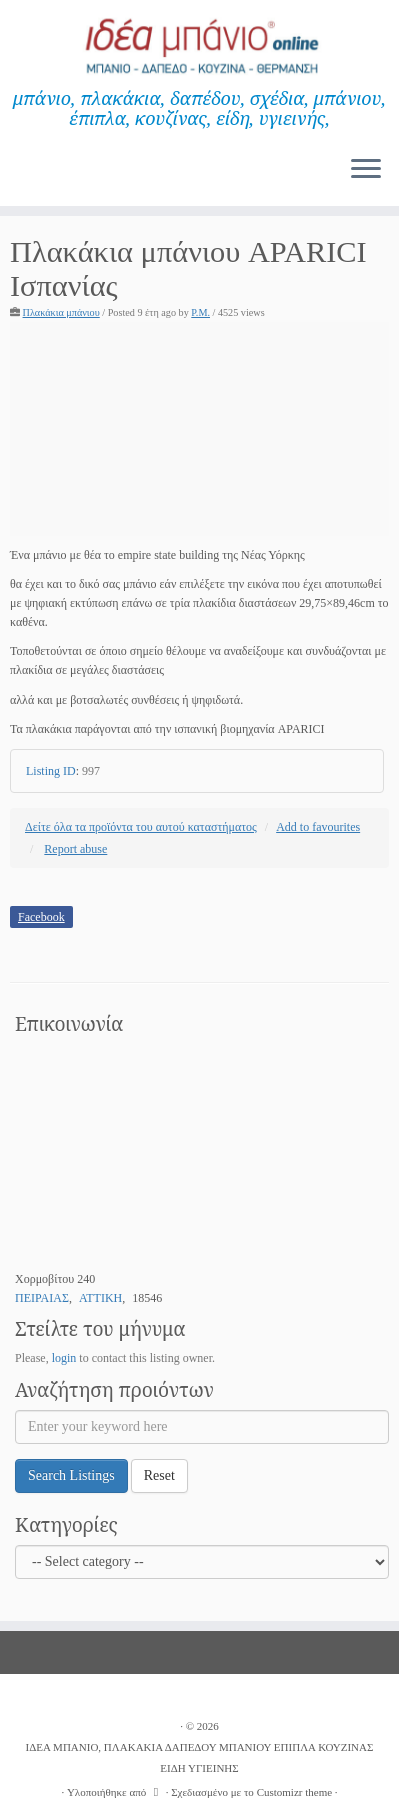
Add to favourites (318, 827)
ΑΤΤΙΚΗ (100, 1298)
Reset (159, 1475)
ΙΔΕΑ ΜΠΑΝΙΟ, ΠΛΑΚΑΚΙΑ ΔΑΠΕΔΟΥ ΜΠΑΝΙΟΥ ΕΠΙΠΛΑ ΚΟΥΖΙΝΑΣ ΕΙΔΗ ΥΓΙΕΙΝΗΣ (200, 1757)
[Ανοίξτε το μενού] (366, 170)
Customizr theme (294, 1792)
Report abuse (75, 849)
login (64, 1358)
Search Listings (71, 1475)
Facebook (41, 917)
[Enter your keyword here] (202, 1427)
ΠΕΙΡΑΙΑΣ (42, 1298)
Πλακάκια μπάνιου (61, 312)
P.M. (200, 312)
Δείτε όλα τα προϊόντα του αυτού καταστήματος (141, 827)
